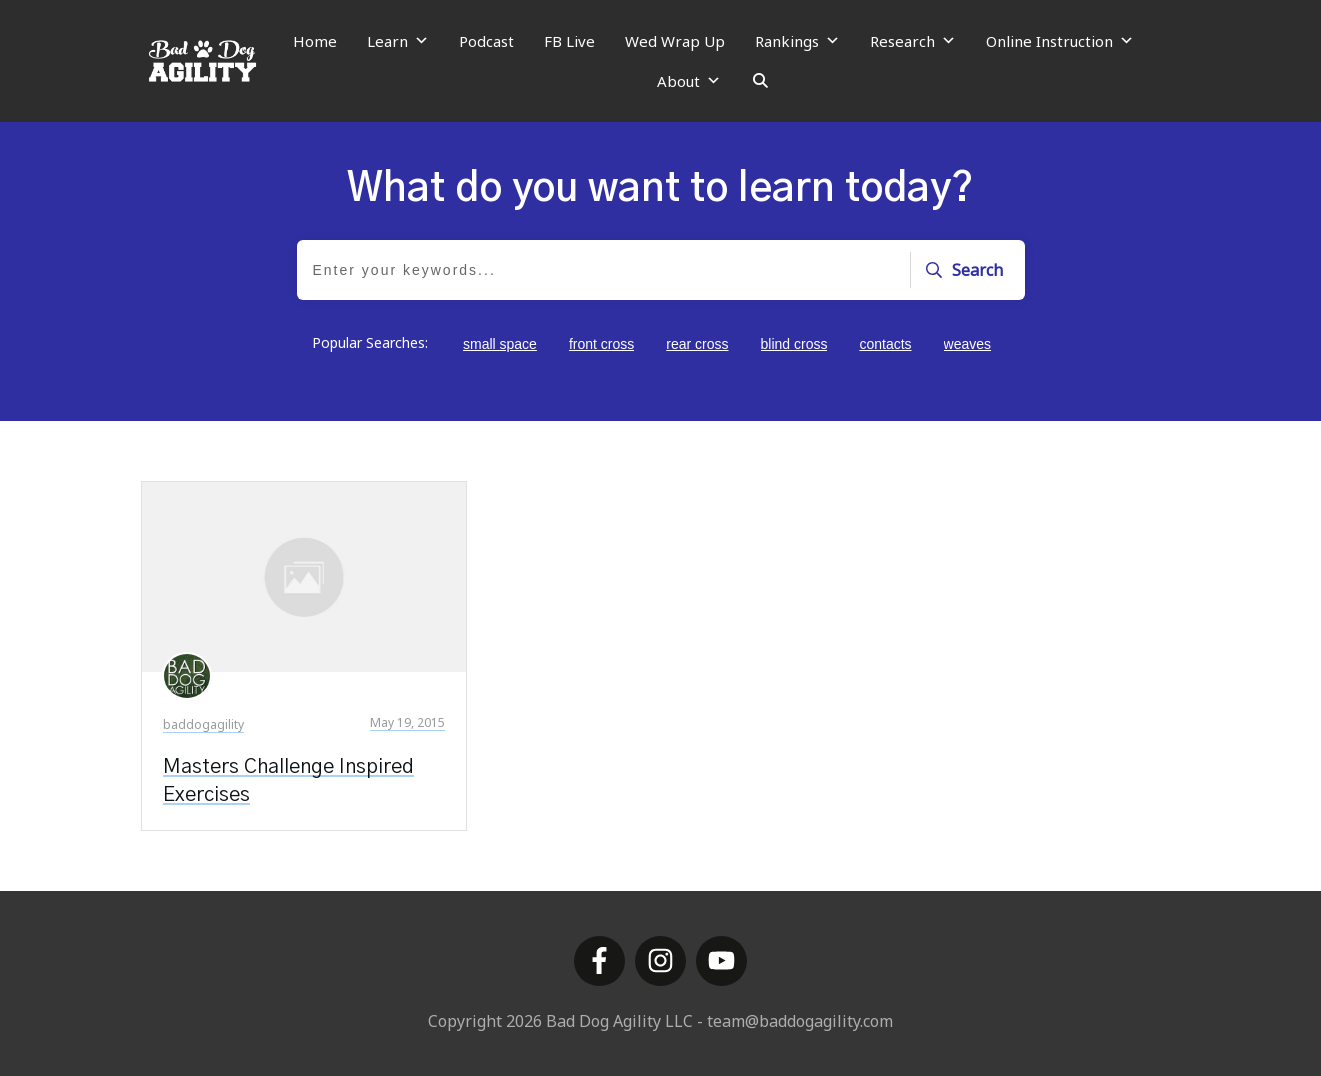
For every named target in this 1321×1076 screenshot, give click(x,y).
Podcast (486, 41)
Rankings (797, 41)
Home (315, 41)
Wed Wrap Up (675, 41)
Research (913, 41)
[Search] (760, 81)
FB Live (569, 41)
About (689, 81)
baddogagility (203, 724)
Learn (398, 41)
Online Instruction (1060, 41)
